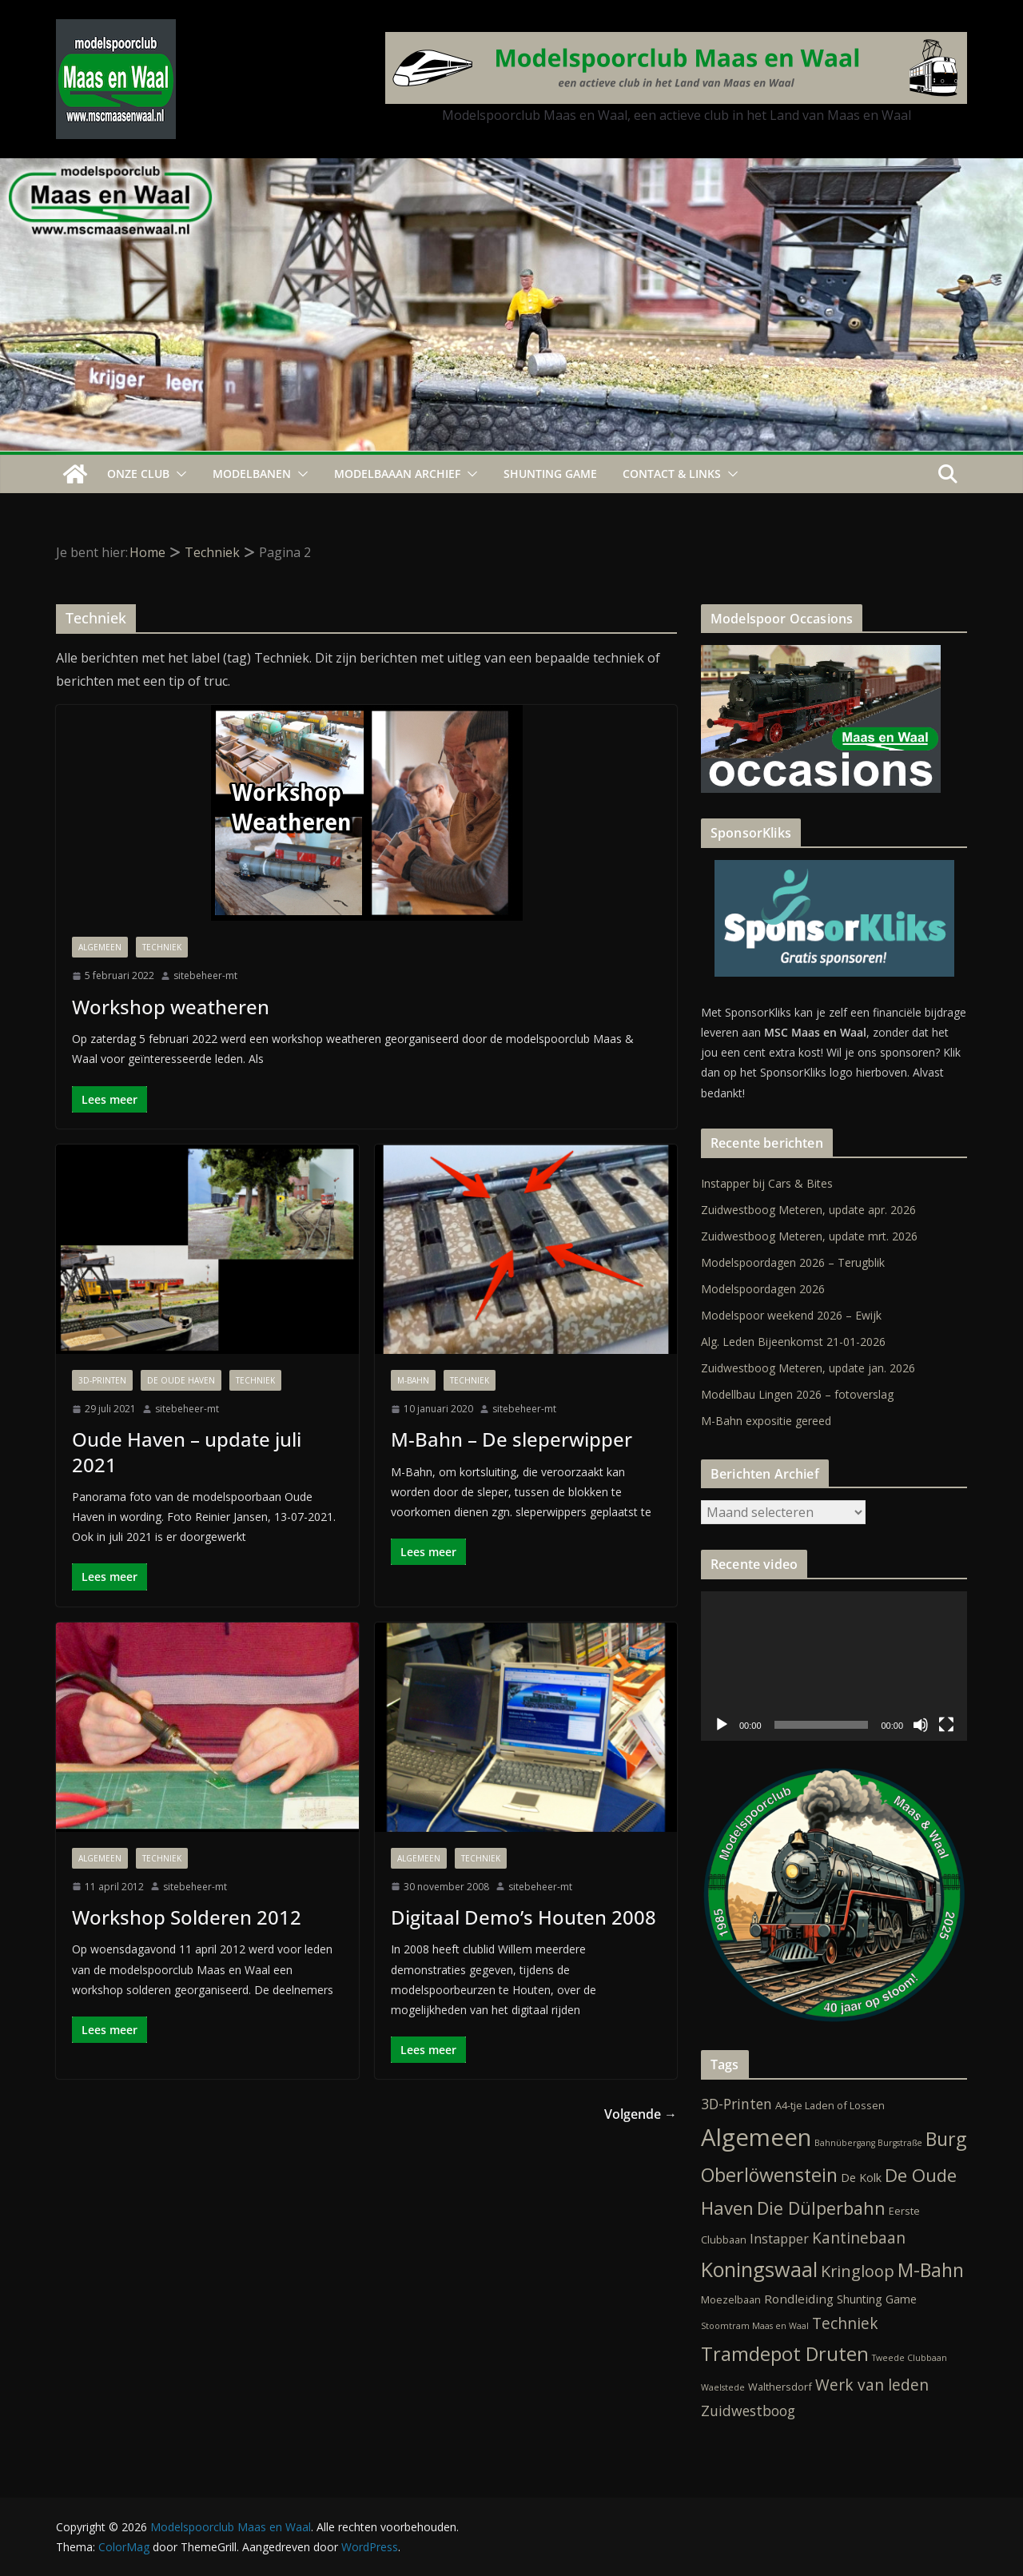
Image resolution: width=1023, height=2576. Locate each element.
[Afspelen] (722, 1725)
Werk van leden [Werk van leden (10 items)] (872, 2385)
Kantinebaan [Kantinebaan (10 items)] (859, 2238)
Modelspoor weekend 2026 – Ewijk (791, 1315)
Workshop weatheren (170, 1006)
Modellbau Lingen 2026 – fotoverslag (797, 1394)
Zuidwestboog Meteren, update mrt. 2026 (809, 1236)
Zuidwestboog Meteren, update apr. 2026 (808, 1209)
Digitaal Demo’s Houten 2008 (523, 1917)
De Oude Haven (181, 1380)
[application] (834, 1666)
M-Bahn (413, 1380)
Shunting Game (550, 473)
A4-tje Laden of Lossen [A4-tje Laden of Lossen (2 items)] (830, 2105)
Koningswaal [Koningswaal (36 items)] (759, 2269)
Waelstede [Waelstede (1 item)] (723, 2387)
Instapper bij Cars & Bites (767, 1183)
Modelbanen (252, 473)
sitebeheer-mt (205, 975)
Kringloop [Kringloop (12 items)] (857, 2271)
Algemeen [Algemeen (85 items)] (756, 2137)
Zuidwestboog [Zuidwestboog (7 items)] (748, 2410)
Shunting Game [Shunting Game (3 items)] (877, 2299)
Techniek (161, 947)
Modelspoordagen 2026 (763, 1288)
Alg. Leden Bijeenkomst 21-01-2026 (793, 1341)
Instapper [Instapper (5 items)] (779, 2239)
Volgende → (640, 2114)
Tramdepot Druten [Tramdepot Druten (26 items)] (785, 2354)
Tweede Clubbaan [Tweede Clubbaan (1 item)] (909, 2357)
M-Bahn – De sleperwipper (511, 1439)
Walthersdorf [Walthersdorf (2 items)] (780, 2386)
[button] (178, 474)
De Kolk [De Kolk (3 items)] (861, 2177)
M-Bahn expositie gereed (766, 1420)
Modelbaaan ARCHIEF (397, 473)
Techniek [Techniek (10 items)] (845, 2323)
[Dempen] (921, 1725)
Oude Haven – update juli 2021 (186, 1451)
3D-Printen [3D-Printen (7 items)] (736, 2103)
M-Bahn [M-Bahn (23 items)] (931, 2270)
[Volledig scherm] (946, 1725)
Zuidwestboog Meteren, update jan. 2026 (808, 1368)
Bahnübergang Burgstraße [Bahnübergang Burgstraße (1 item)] (868, 2142)
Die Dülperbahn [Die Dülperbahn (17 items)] (821, 2208)
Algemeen (99, 947)
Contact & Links (672, 473)
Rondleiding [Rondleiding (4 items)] (799, 2299)
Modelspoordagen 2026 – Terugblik (793, 1262)
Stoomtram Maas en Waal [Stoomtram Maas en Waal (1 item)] (755, 2325)
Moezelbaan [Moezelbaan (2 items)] (731, 2299)
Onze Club (138, 473)
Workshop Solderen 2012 (186, 1917)
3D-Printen (102, 1380)
